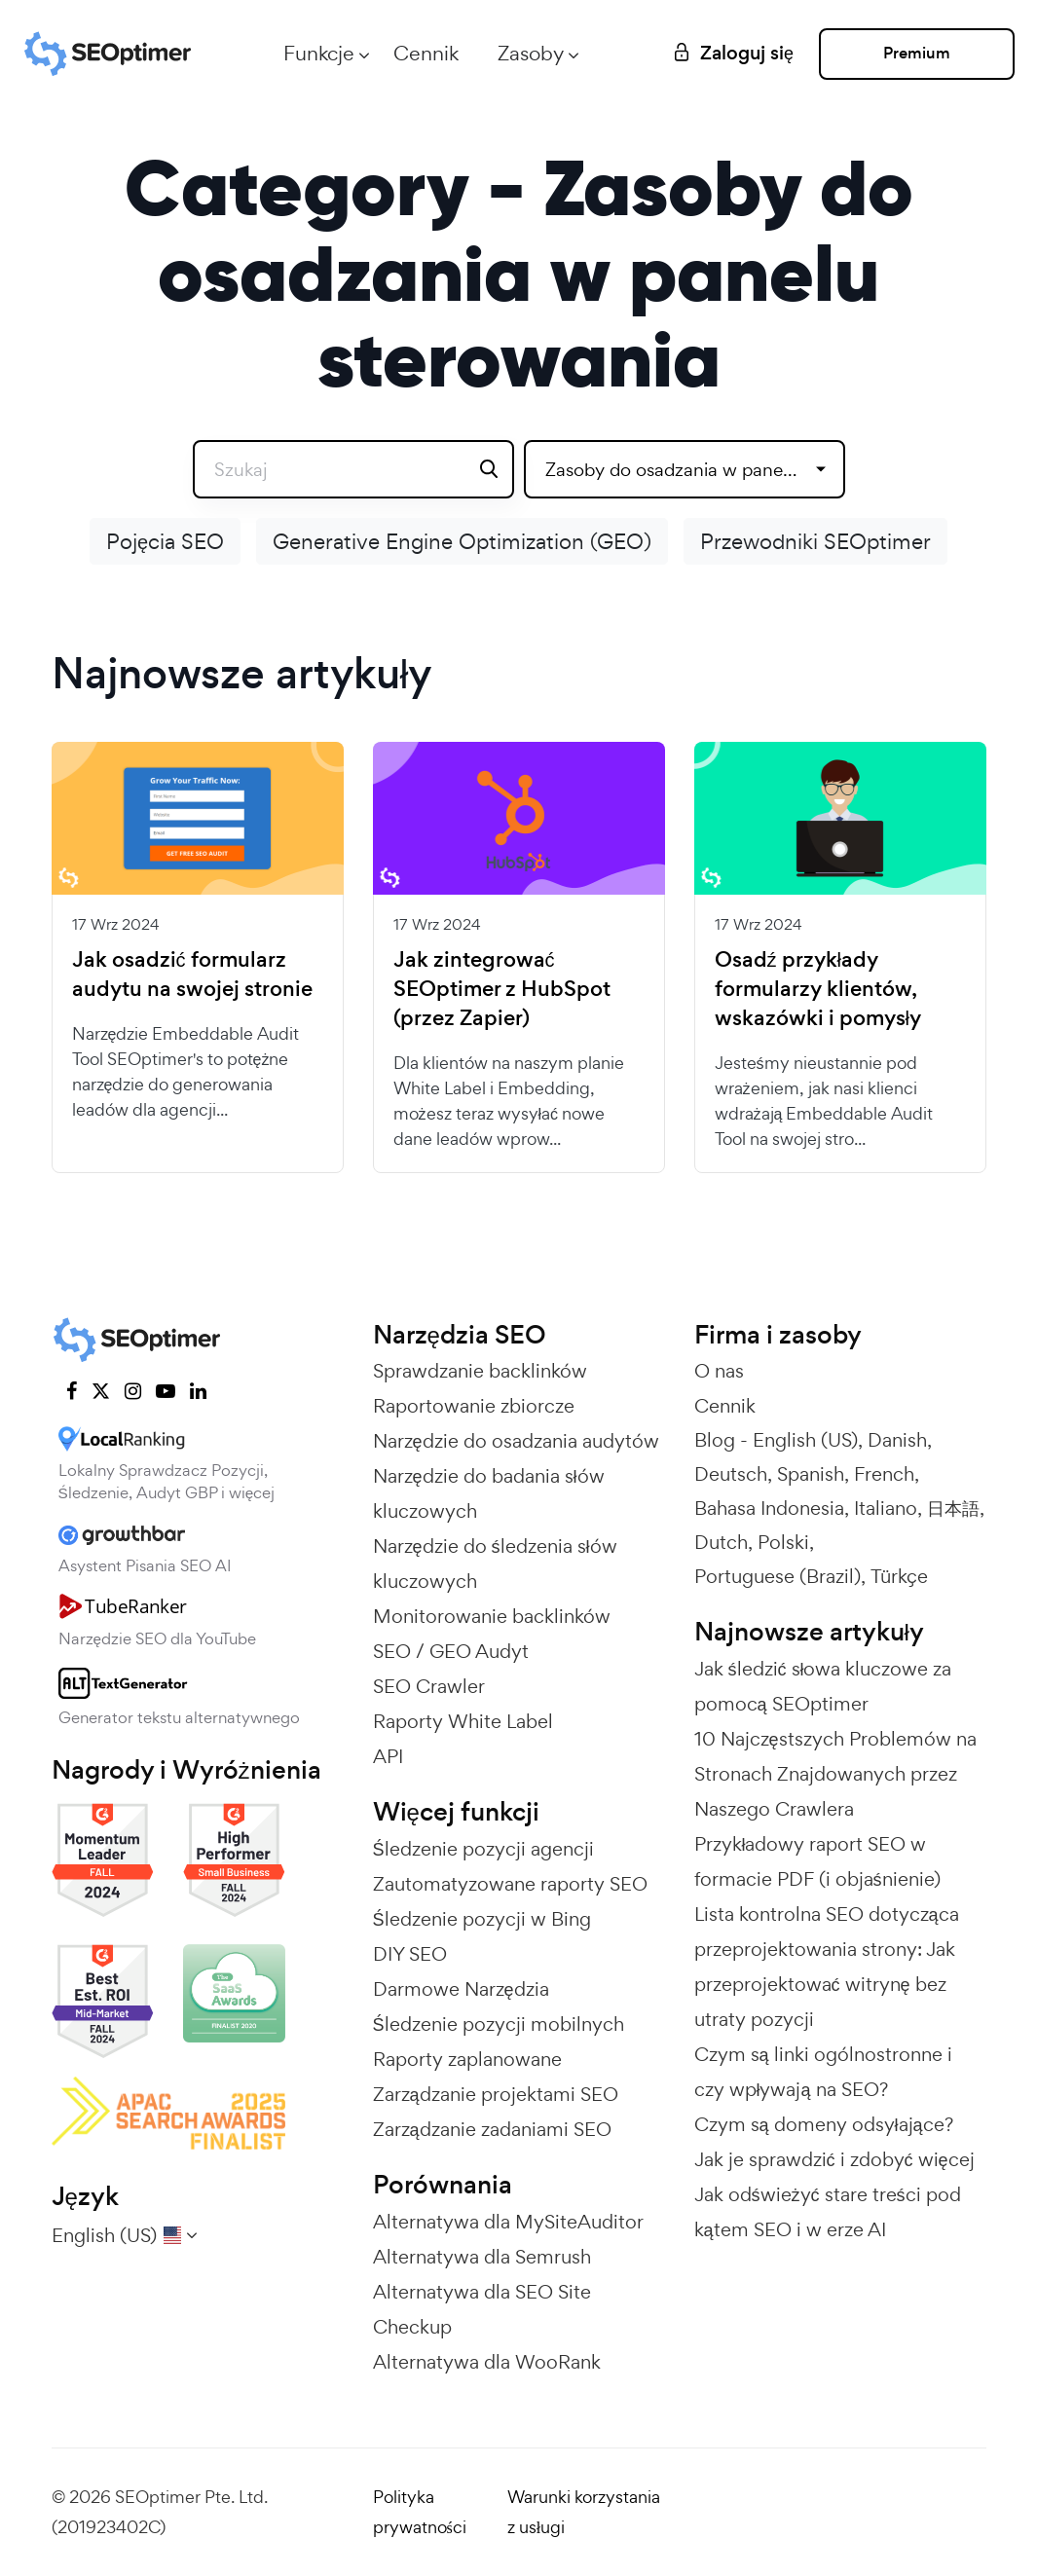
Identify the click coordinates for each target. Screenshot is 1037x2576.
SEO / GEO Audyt (451, 1651)
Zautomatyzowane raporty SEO (510, 1883)
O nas (719, 1370)
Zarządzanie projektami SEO (495, 2094)
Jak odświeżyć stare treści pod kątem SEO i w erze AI (827, 2212)
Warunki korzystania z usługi (583, 2511)
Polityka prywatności (419, 2511)
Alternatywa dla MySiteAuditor (508, 2221)
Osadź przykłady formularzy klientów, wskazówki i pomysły (818, 989)
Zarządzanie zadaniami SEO (492, 2129)
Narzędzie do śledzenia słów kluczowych (495, 1563)
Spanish (810, 1474)
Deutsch (730, 1474)
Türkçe (899, 1576)
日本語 (953, 1508)
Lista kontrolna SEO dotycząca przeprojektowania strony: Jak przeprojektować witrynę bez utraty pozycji (826, 1966)
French (884, 1474)
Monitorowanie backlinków (492, 1616)
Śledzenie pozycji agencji (483, 1848)
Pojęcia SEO (165, 541)
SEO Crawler (429, 1686)
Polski (783, 1542)
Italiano (885, 1508)
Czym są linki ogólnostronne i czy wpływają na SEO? (823, 2072)
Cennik (422, 53)
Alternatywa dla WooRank (487, 2361)
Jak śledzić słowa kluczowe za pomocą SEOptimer (823, 1686)
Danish (897, 1440)
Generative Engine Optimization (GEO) (462, 541)
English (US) (805, 1440)
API (388, 1756)
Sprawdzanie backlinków (480, 1370)
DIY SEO (410, 1954)
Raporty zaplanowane (467, 2059)
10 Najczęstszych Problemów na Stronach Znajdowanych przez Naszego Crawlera (835, 1774)
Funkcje (315, 53)
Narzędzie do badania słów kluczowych (489, 1493)
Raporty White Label (463, 1721)
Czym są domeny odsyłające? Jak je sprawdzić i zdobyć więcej (834, 2142)
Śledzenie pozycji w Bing (482, 1919)
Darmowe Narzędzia (461, 1989)
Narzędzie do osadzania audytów (516, 1441)
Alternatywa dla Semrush (482, 2256)
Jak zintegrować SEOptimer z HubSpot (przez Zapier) (502, 989)
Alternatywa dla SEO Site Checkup (482, 2309)
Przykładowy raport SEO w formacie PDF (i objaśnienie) (817, 1861)
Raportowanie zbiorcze (473, 1405)
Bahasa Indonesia (769, 1508)
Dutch (721, 1542)
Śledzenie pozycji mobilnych (498, 2024)
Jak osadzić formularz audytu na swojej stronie (192, 974)
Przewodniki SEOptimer (815, 541)
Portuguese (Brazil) (777, 1576)
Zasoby (527, 53)
